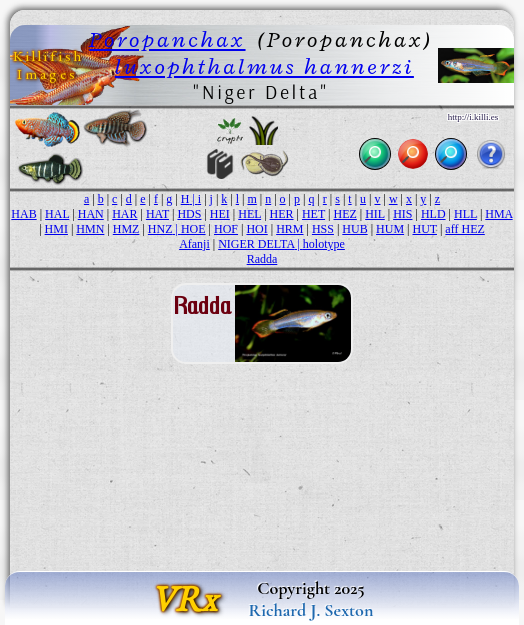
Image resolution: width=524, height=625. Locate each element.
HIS (402, 214)
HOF (226, 229)
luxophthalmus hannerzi (264, 66)
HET (313, 214)
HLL (465, 214)
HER (282, 214)
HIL (375, 214)
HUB (354, 229)
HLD (433, 214)
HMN (90, 229)
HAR (124, 214)
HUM (390, 229)
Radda (262, 259)
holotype (324, 244)
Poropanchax (167, 39)
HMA (498, 214)
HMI (56, 229)
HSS (323, 229)
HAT (157, 214)
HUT (425, 229)
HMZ (126, 229)
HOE (193, 229)
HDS (189, 214)
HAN (91, 214)
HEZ (344, 214)
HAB (23, 214)
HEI (220, 214)
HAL (57, 214)
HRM (289, 229)
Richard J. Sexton (311, 610)
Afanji (194, 244)
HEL (249, 214)
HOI (256, 229)
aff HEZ (464, 229)
